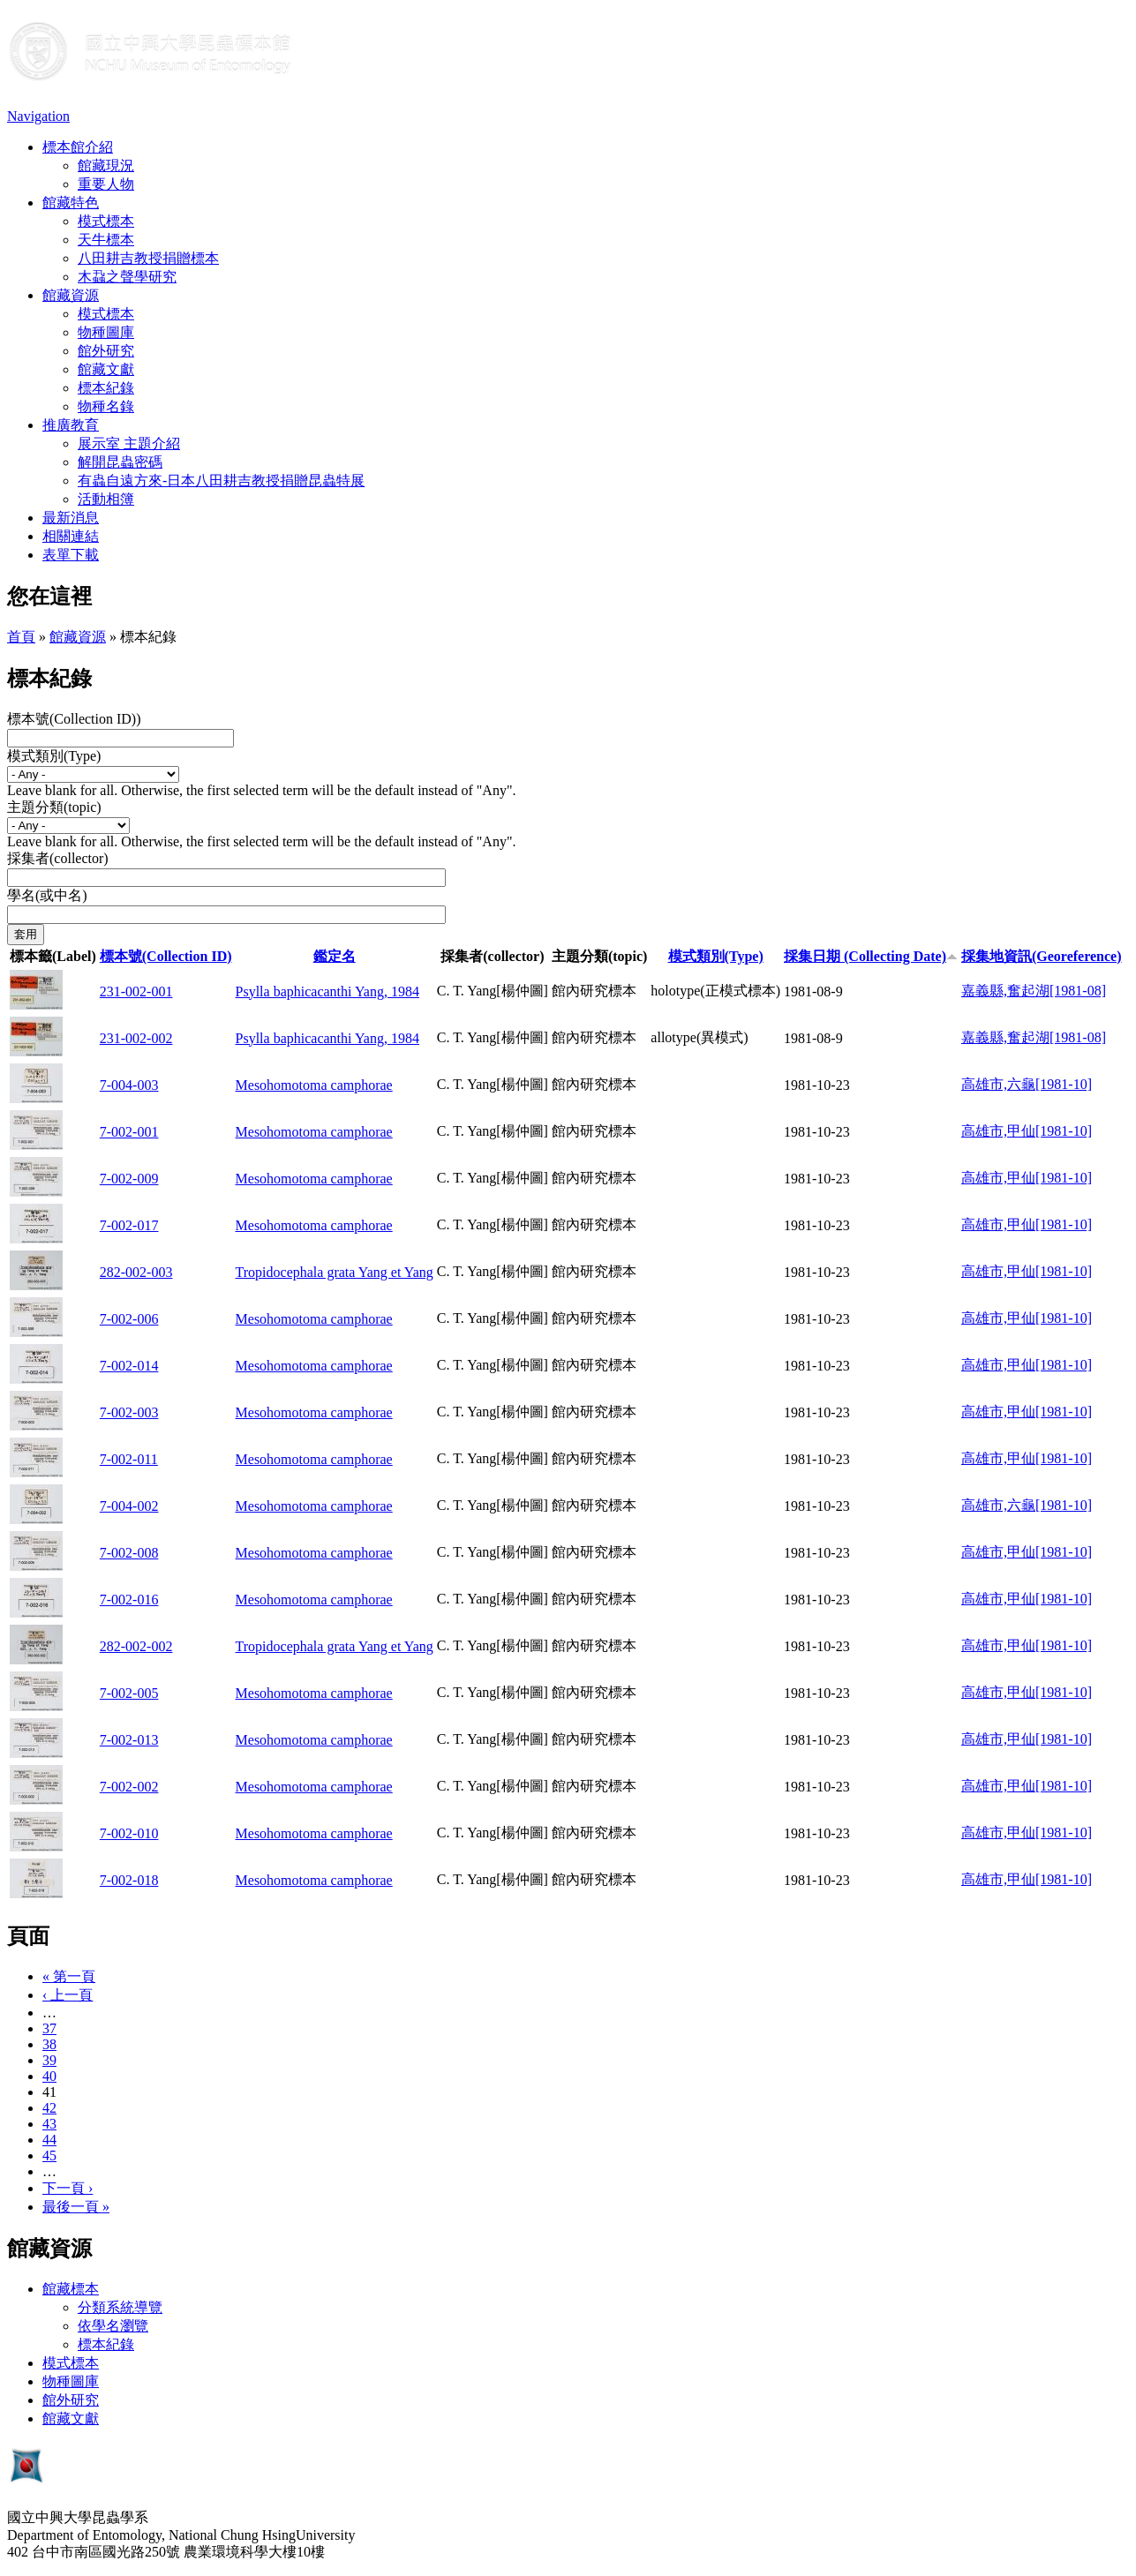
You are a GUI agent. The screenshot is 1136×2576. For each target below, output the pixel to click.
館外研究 (106, 350)
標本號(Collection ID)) (74, 718)
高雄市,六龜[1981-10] (1026, 1084)
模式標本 (106, 221)
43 (49, 2123)
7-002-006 (129, 1318)
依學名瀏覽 (113, 2325)
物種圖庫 (106, 332)
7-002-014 (129, 1365)
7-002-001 (129, 1131)
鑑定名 (334, 956)
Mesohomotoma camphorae (314, 1085)
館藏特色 (70, 202)
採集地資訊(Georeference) (1041, 956)
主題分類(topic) (54, 807)
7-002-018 (129, 1880)
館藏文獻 (106, 369)
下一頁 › (67, 2188)
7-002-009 (129, 1178)
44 (49, 2139)
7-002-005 (129, 1693)
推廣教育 (70, 424)
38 (49, 2044)
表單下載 (70, 554)
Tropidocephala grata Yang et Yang (334, 1272)
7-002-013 (129, 1739)
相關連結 (70, 536)
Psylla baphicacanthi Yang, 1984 (327, 991)
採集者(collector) (58, 858)
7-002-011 (129, 1459)
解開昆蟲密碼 (120, 461)
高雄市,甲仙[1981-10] (1026, 1130)
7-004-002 (129, 1505)
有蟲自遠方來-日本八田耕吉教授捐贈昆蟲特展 (221, 480)
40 (49, 2076)
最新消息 (70, 517)
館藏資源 (70, 295)
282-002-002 (136, 1646)
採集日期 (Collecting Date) (871, 956)
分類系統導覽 (120, 2307)
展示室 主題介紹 (129, 443)
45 (49, 2155)
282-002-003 (136, 1272)
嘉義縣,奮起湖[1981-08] (1033, 990)
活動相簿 (106, 499)
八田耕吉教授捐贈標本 (148, 258)
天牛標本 (106, 239)
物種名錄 (106, 406)
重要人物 (106, 184)
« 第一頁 (68, 1976)
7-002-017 (129, 1225)
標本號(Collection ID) (166, 956)
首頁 (21, 636)
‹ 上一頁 (67, 1994)
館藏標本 (70, 2288)
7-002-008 (129, 1552)
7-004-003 (129, 1085)
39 (49, 2060)
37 (49, 2028)
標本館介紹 (77, 146)
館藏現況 (106, 165)
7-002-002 (129, 1786)
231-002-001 (136, 991)
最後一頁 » (75, 2206)
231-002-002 (136, 1038)
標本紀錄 (106, 387)
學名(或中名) (47, 895)
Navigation (38, 116)
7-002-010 (129, 1833)
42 (49, 2107)
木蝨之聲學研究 (127, 276)
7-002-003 (129, 1412)
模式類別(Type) (54, 755)
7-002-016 (129, 1599)
